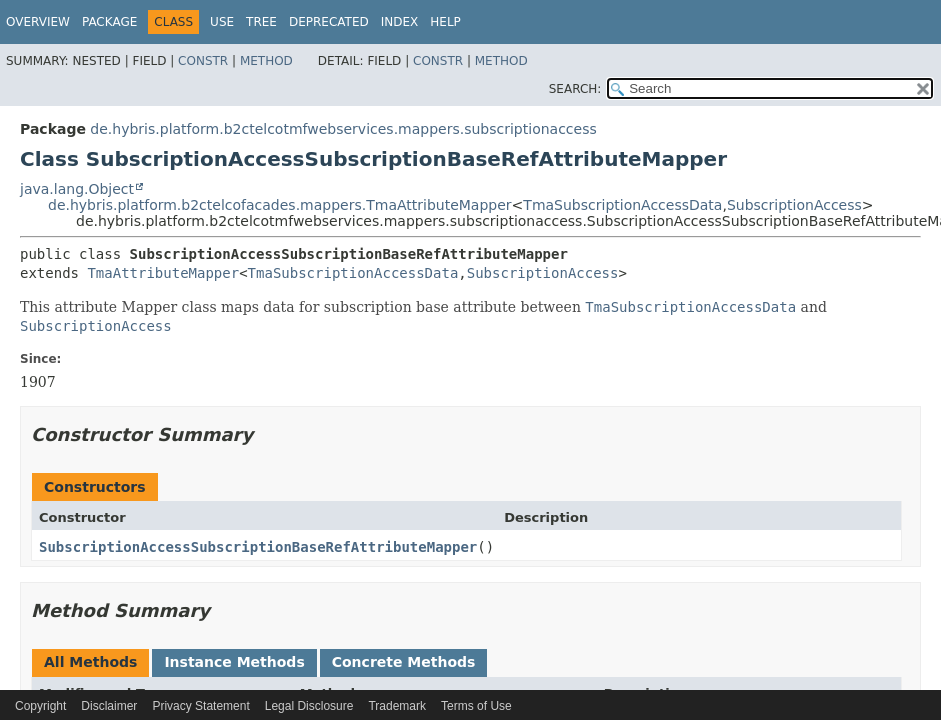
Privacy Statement (200, 706)
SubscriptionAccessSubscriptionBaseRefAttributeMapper (258, 547)
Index (400, 22)
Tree (261, 22)
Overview (38, 22)
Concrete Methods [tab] (404, 662)
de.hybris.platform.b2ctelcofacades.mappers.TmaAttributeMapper (280, 205)
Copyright (40, 706)
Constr (203, 61)
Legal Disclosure (309, 706)
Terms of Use (476, 706)
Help (445, 22)
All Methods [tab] (90, 662)
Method (266, 61)
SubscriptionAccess (794, 205)
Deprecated (329, 22)
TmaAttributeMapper (163, 273)
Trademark (397, 706)
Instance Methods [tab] (234, 662)
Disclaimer (109, 706)
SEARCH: (575, 89)
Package (109, 22)
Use (222, 22)
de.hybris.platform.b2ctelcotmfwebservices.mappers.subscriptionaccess (343, 129)
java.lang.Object (77, 189)
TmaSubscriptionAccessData (622, 205)
